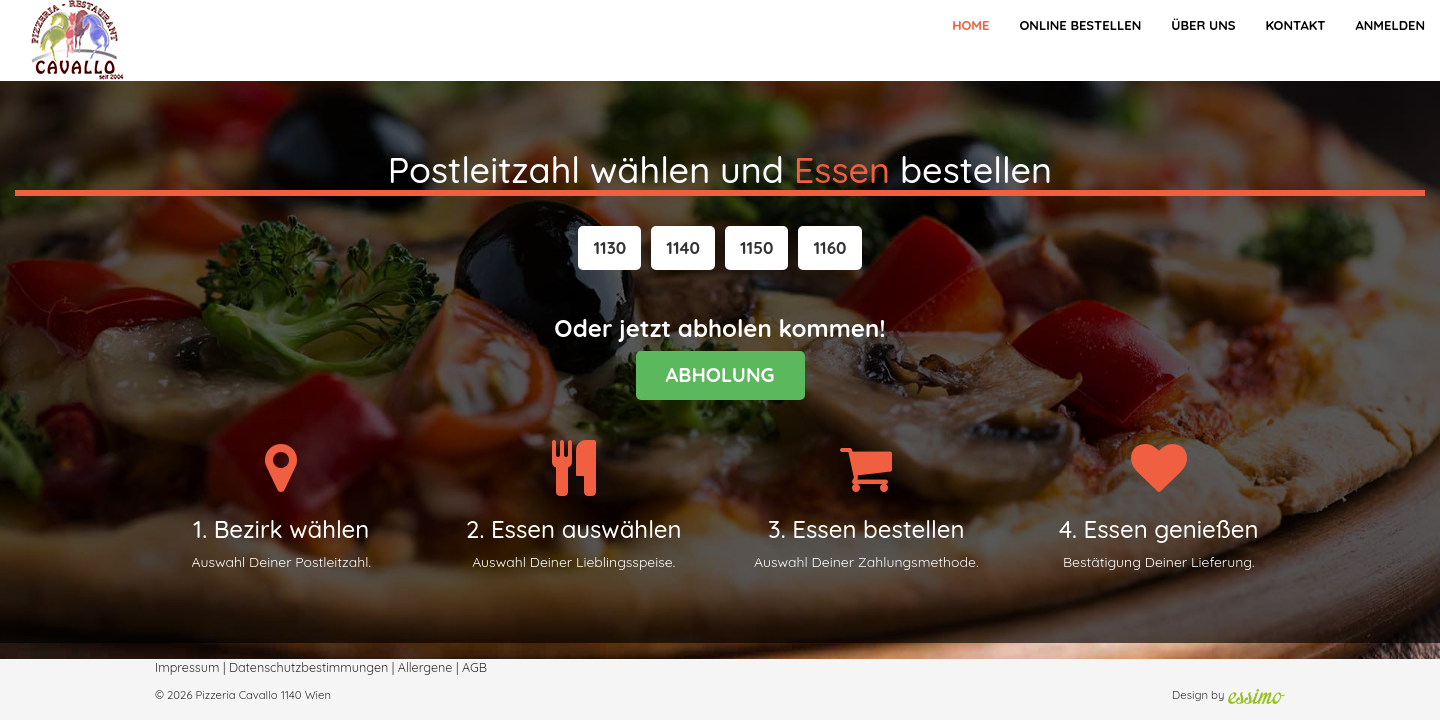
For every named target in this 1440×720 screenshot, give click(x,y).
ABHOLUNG (720, 374)
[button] (609, 248)
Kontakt (1295, 25)
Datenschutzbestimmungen (308, 667)
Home (970, 25)
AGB (474, 667)
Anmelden (1390, 25)
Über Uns (1203, 25)
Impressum (187, 667)
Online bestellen (1080, 25)
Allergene (425, 667)
